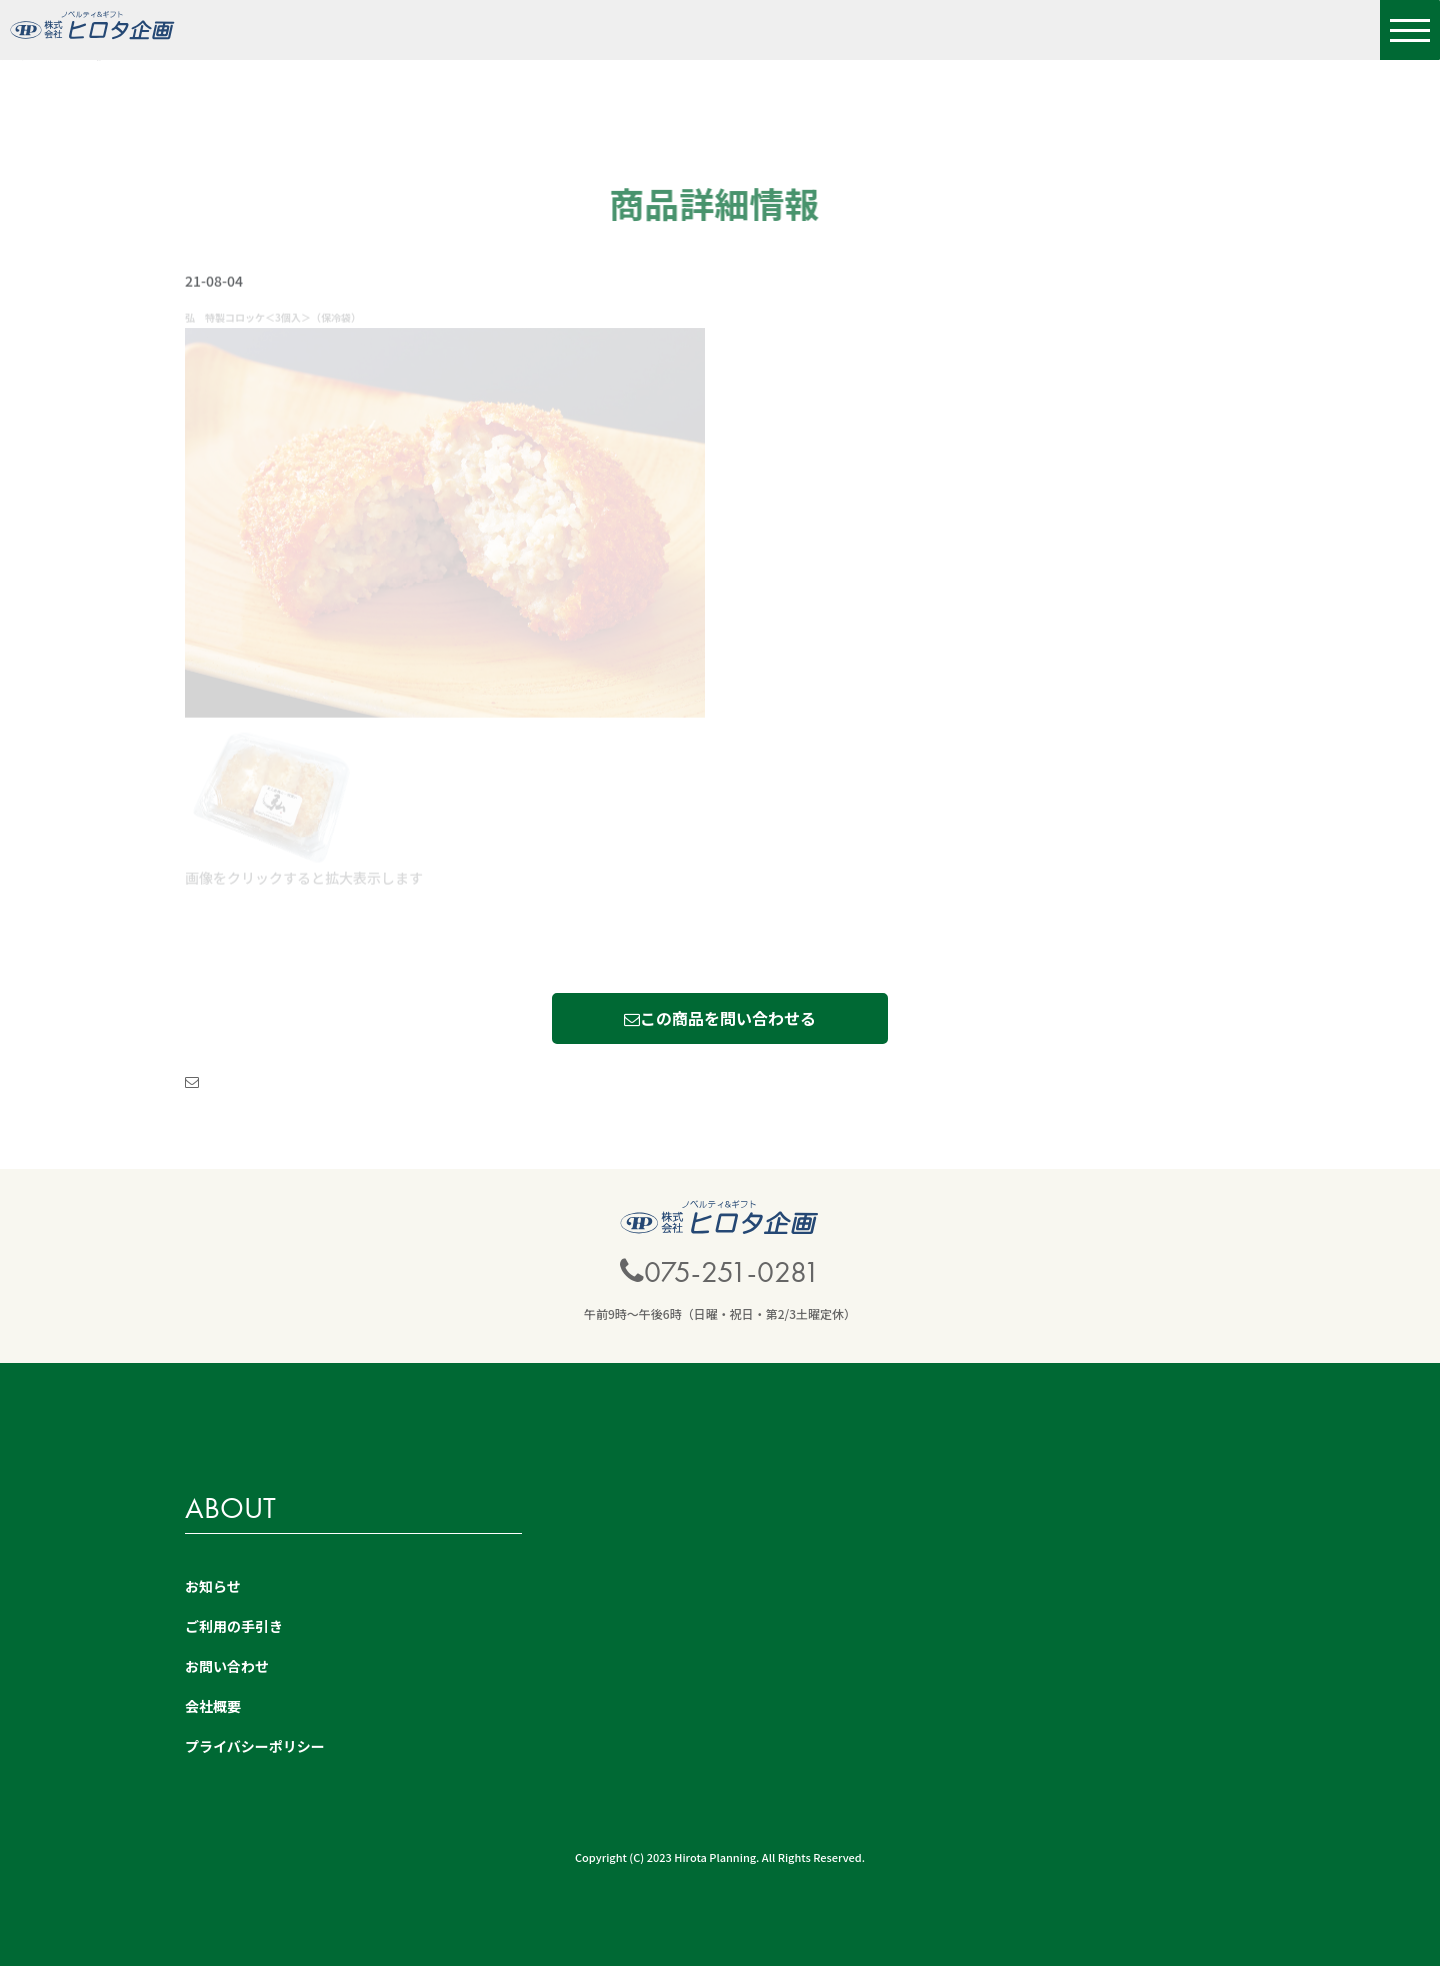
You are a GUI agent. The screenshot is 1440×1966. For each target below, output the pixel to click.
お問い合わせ (227, 1666)
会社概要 (213, 1706)
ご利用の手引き (234, 1626)
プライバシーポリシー (255, 1746)
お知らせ (213, 1586)
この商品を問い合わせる (720, 1018)
